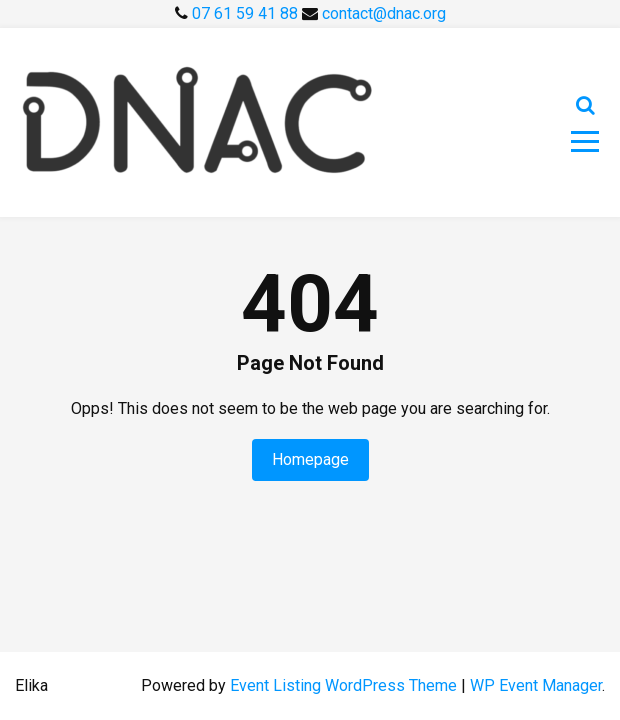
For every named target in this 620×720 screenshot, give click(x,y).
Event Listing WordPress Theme (345, 685)
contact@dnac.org (384, 13)
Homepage (310, 459)
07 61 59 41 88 (247, 13)
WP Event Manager (536, 685)
